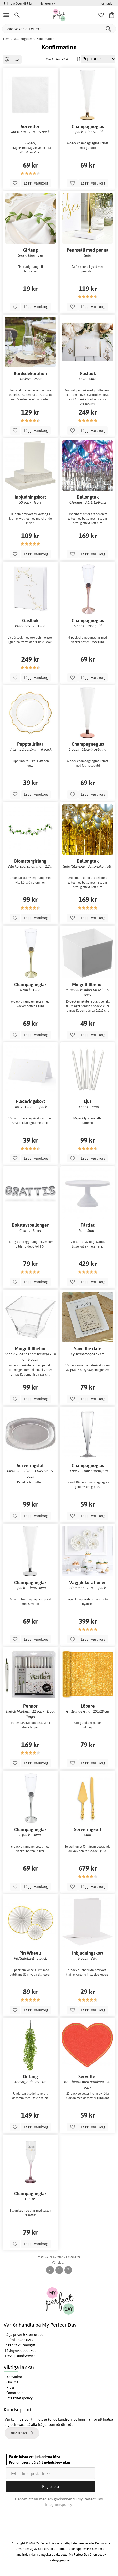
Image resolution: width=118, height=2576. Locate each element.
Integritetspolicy (19, 2398)
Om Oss (12, 2382)
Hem (6, 39)
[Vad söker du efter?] (59, 28)
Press (10, 2387)
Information (106, 3)
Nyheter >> (47, 3)
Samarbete (15, 2392)
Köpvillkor (14, 2377)
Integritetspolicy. (59, 2504)
